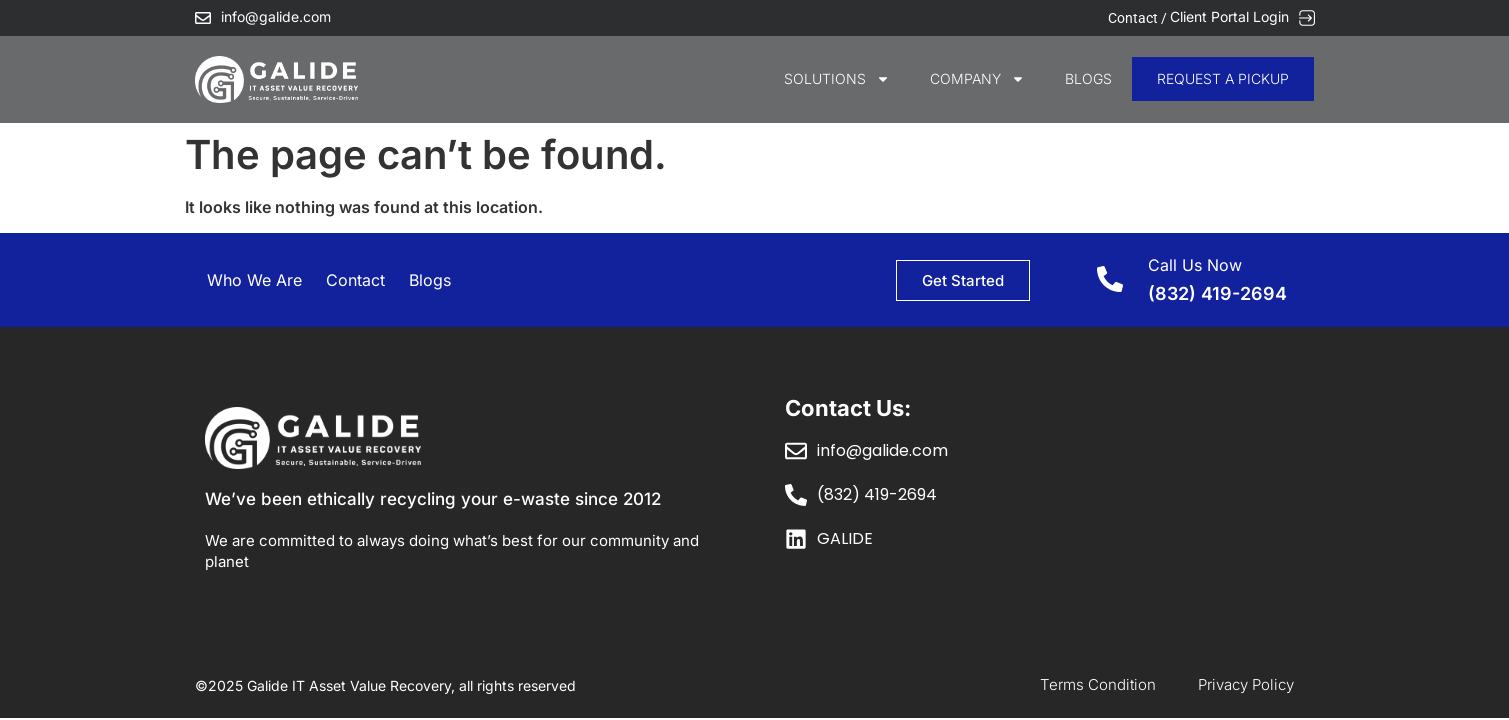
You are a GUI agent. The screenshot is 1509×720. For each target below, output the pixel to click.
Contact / (1139, 18)
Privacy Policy (1246, 684)
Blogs (1088, 78)
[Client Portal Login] (1307, 18)
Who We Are (254, 280)
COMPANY (977, 79)
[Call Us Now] (1110, 279)
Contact (355, 280)
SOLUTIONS (837, 79)
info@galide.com (276, 16)
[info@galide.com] (203, 18)
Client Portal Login (1229, 16)
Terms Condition (1098, 684)
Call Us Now (1195, 265)
